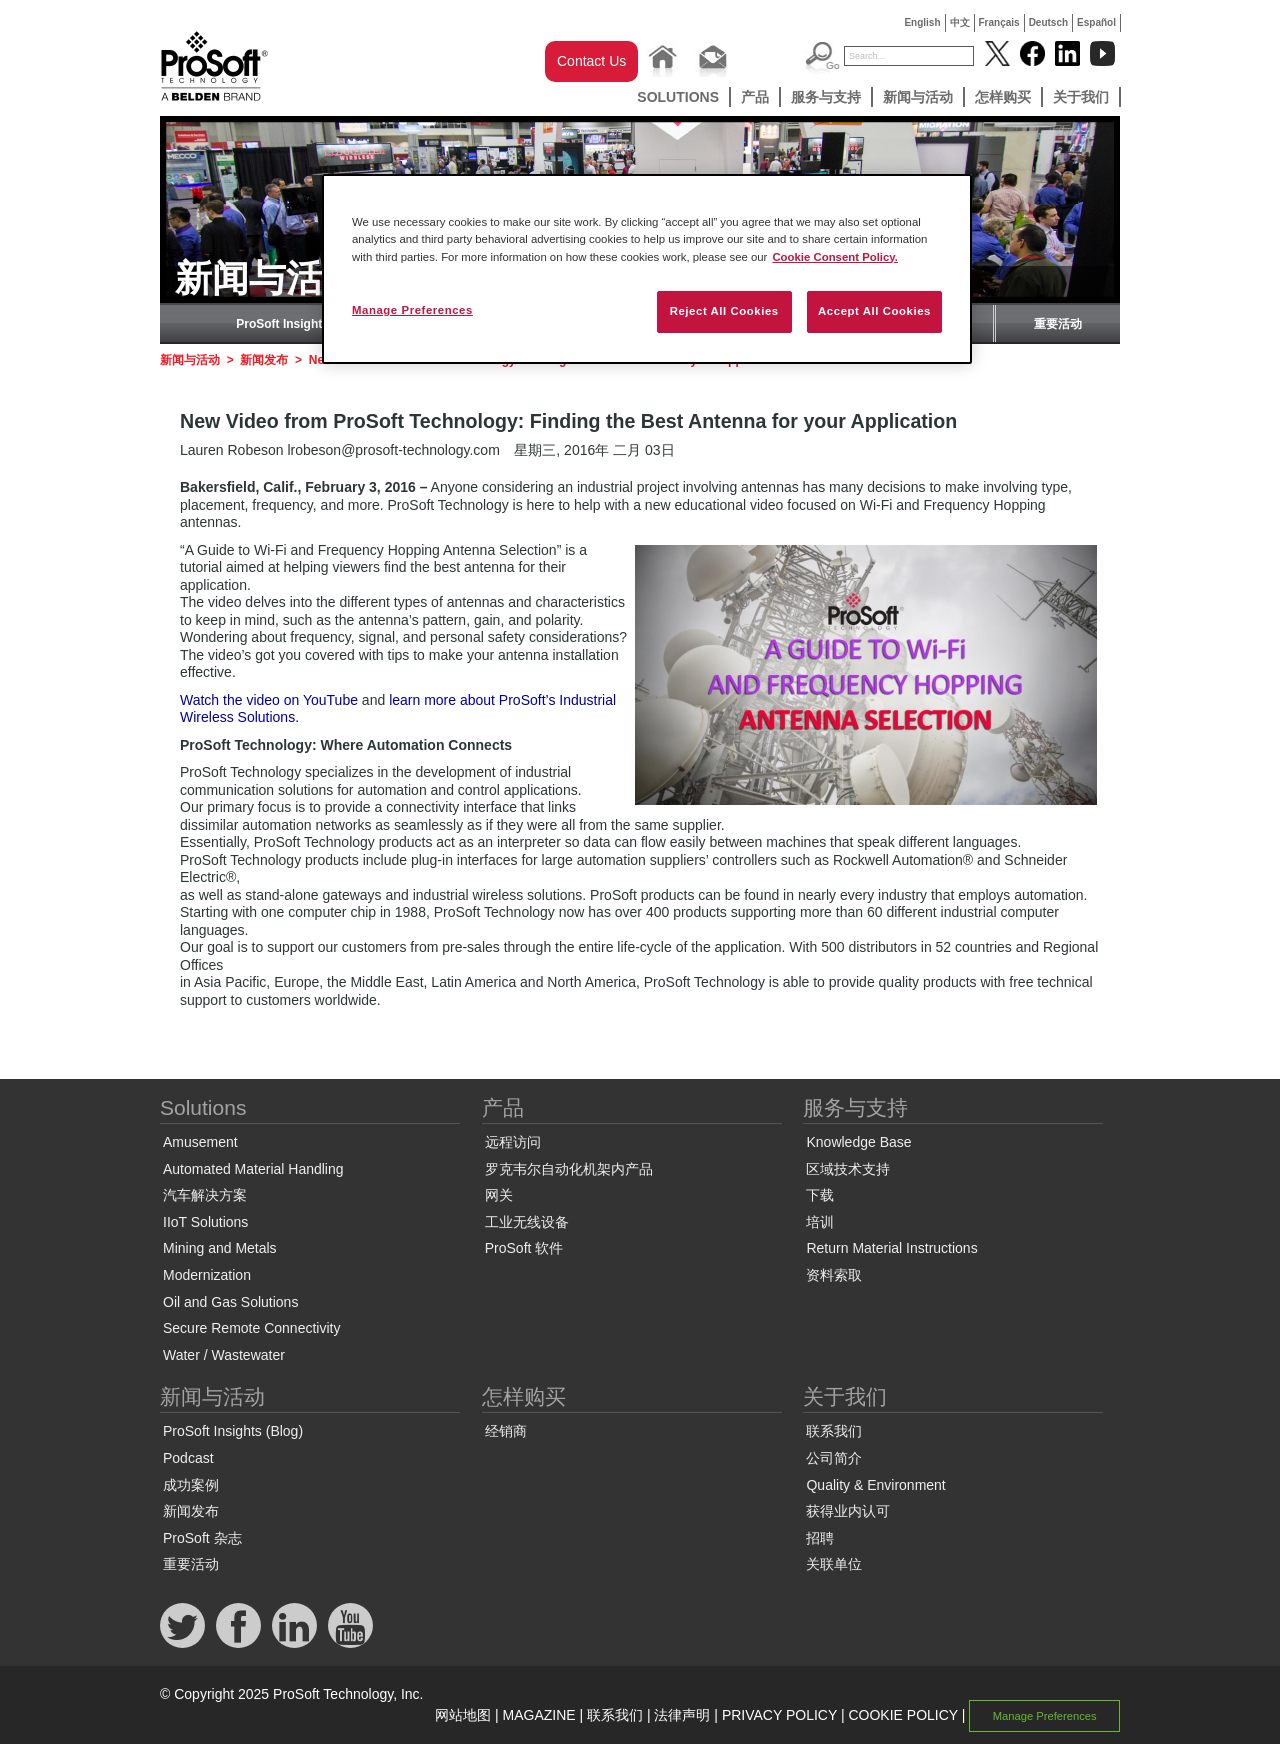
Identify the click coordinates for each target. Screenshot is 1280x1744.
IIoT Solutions (205, 1222)
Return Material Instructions (891, 1248)
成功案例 (191, 1485)
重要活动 (1058, 324)
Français (999, 22)
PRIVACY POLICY (779, 1715)
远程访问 (513, 1142)
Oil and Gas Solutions (230, 1302)
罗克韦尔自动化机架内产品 (569, 1169)
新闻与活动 (918, 97)
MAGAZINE (539, 1715)
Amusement (200, 1142)
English (922, 22)
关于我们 (1081, 97)
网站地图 (463, 1715)
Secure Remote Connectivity (251, 1328)
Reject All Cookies (724, 311)
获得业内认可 (848, 1511)
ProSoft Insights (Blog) (301, 324)
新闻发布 (264, 360)
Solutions (678, 97)
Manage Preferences (1045, 1716)
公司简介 (834, 1458)
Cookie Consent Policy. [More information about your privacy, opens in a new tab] (835, 257)
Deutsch (1048, 22)
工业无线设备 (527, 1222)
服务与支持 (826, 97)
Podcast (188, 1458)
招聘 (820, 1538)
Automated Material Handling (253, 1169)
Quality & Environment (875, 1485)
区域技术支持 (848, 1169)
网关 (499, 1195)
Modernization (207, 1275)
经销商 (506, 1431)
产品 (755, 97)
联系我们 (834, 1431)
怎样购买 (1003, 97)
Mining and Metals (220, 1248)
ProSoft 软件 (524, 1248)
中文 (960, 22)
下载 (820, 1195)
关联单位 (834, 1564)
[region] (647, 268)
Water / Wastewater (224, 1355)
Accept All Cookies (874, 311)
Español (1096, 22)
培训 (820, 1222)
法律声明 (682, 1715)
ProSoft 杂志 (202, 1538)
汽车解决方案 (205, 1195)
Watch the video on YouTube (269, 700)
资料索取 (834, 1275)
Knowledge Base (858, 1142)
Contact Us (591, 61)
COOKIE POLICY (902, 1715)
